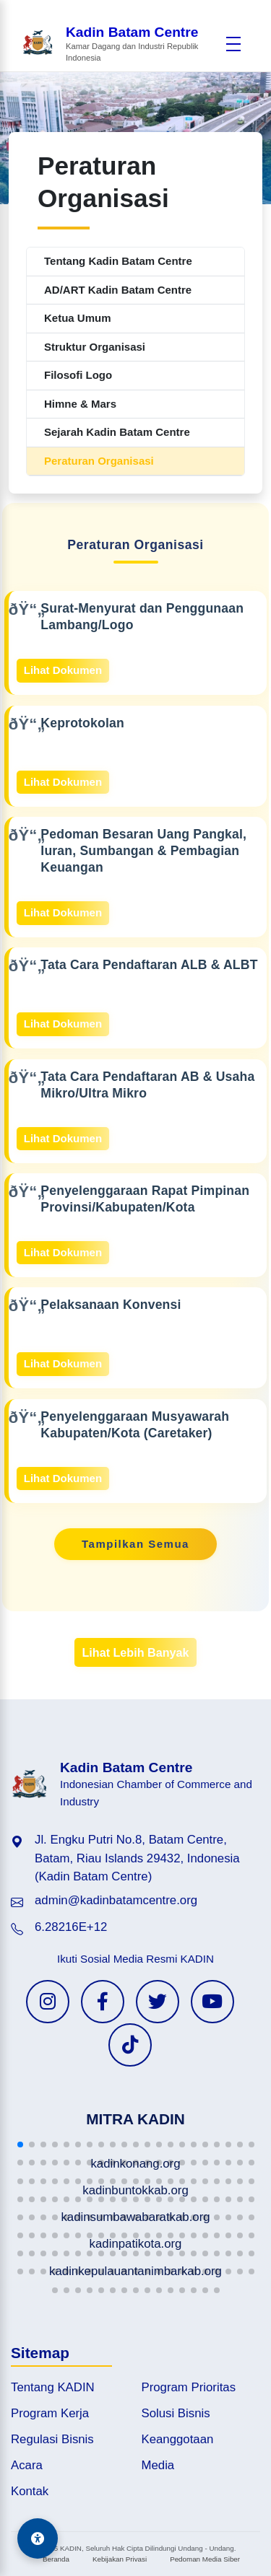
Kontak (29, 2491)
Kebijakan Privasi (120, 2559)
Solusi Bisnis (176, 2413)
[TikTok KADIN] (130, 2045)
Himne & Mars (80, 404)
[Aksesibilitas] (37, 2538)
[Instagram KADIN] (47, 2001)
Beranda (56, 2559)
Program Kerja (50, 2413)
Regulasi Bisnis (52, 2439)
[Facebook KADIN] (102, 2001)
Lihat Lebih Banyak (135, 1652)
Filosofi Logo (78, 375)
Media (158, 2465)
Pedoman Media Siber (205, 2559)
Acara (27, 2465)
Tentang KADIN (53, 2387)
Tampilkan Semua (135, 1544)
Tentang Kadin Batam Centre (118, 261)
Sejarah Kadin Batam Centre (117, 432)
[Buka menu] (233, 44)
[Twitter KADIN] (157, 2001)
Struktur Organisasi (94, 347)
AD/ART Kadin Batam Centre (118, 290)
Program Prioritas (189, 2387)
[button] (20, 2144)
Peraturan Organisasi (99, 461)
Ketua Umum (77, 318)
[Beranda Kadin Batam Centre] (120, 44)
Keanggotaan (178, 2439)
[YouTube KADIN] (212, 2001)
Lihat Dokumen (63, 670)
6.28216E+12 (71, 1927)
